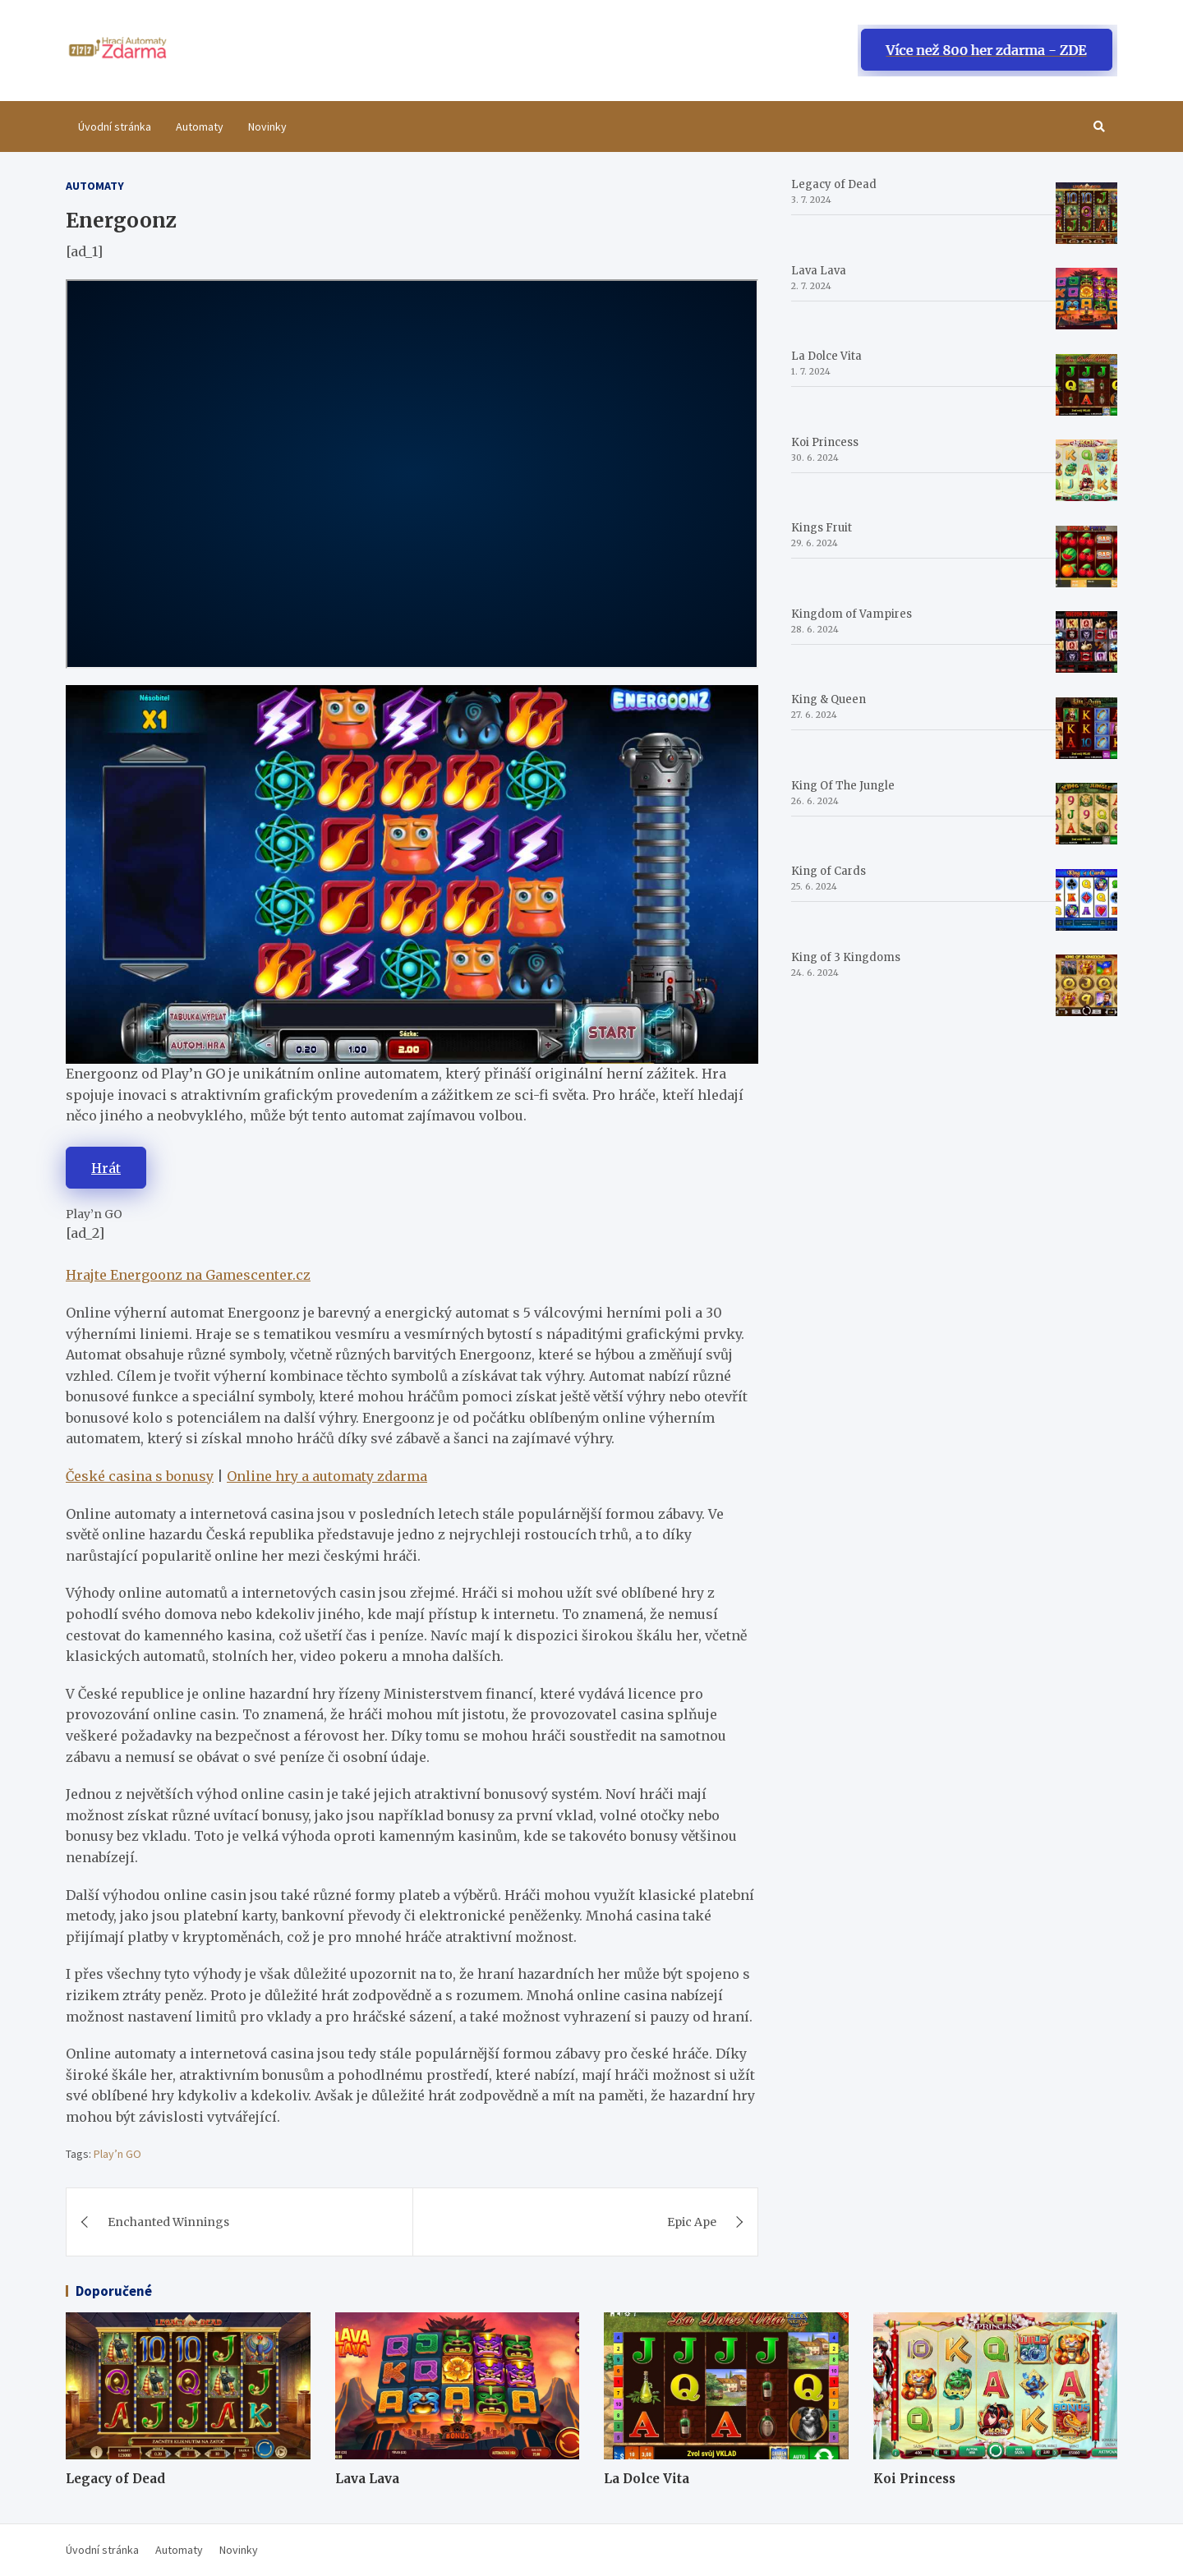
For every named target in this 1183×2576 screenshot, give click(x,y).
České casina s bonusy (140, 1476)
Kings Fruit (821, 528)
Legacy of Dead (834, 184)
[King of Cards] (1086, 900)
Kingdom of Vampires (851, 614)
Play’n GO (117, 2153)
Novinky (267, 126)
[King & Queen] (1086, 728)
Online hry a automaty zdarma (327, 1476)
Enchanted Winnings (168, 2222)
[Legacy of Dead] (1086, 213)
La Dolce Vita (826, 356)
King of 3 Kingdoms (845, 957)
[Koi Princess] (1086, 470)
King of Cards (828, 871)
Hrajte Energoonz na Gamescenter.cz (188, 1275)
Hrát (106, 1168)
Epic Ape (691, 2222)
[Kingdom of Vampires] (1086, 642)
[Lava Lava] (1086, 298)
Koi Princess (824, 442)
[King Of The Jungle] (1086, 813)
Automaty (199, 126)
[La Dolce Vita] (1086, 385)
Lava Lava (818, 271)
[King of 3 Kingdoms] (1086, 985)
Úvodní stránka (114, 126)
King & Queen (828, 699)
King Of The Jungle (843, 786)
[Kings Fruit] (1086, 556)
